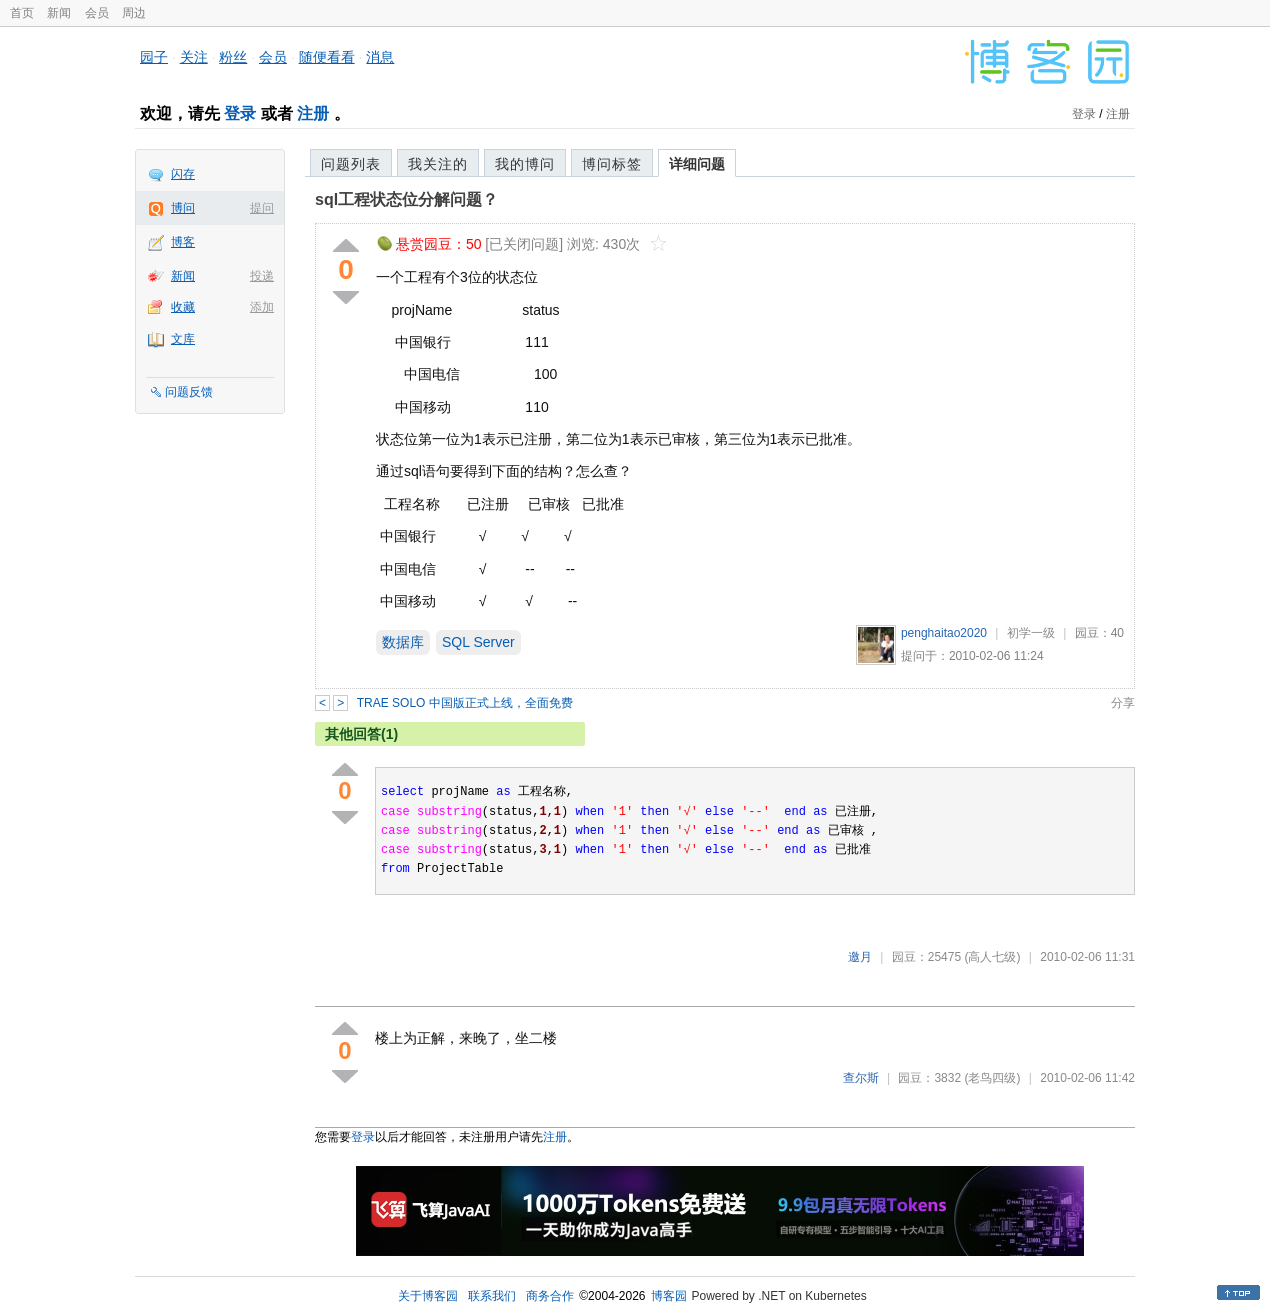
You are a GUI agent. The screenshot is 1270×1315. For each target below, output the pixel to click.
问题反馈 (189, 392)
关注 (194, 57)
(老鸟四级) (992, 1078)
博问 (183, 208)
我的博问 (525, 164)
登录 (240, 113)
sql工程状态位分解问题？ (406, 199)
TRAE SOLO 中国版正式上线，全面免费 (465, 703)
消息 (380, 57)
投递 (262, 276)
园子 (154, 57)
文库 (183, 339)
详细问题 (697, 164)
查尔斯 (861, 1078)
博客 (183, 242)
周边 (134, 13)
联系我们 (492, 1296)
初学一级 (1031, 633)
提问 (262, 208)
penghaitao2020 (944, 633)
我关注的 (438, 164)
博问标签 (612, 164)
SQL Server (478, 642)
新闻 (59, 13)
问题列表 (351, 164)
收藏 (183, 307)
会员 (97, 13)
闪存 (183, 174)
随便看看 (327, 57)
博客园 (669, 1296)
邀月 (860, 957)
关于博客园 (428, 1296)
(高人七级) (992, 957)
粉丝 (233, 57)
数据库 (403, 642)
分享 (1123, 703)
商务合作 (550, 1296)
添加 (262, 307)
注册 (313, 113)
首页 (22, 13)
